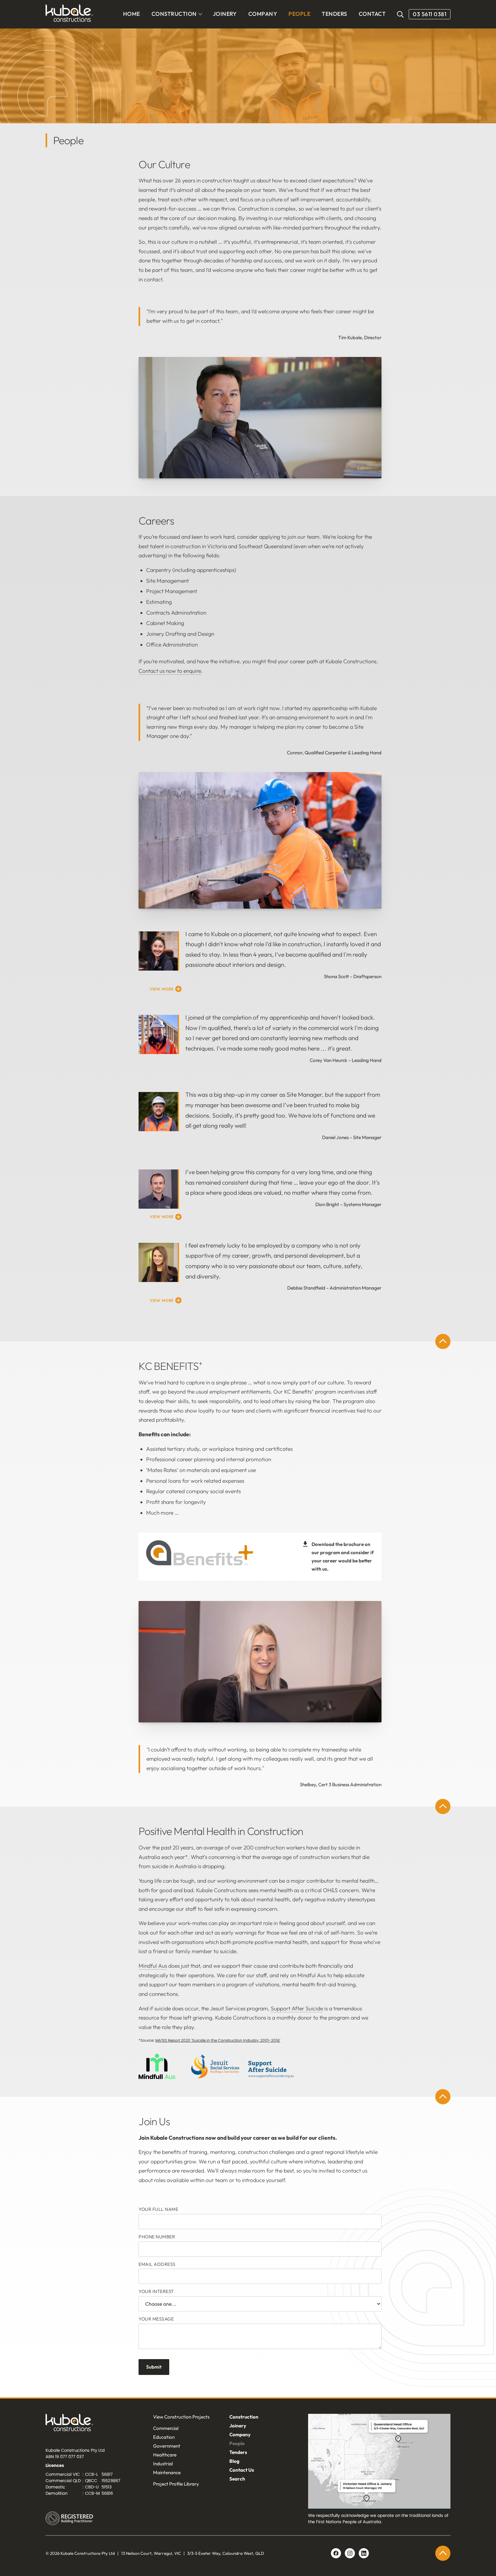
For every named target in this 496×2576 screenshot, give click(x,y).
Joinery (237, 2426)
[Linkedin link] (350, 2553)
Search (237, 2479)
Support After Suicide (297, 2008)
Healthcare (165, 2455)
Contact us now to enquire (170, 670)
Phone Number (157, 2237)
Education (164, 2437)
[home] (69, 14)
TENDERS (334, 13)
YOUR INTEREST (156, 2291)
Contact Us (241, 2470)
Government (166, 2446)
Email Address (157, 2264)
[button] (177, 14)
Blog (234, 2461)
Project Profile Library (176, 2484)
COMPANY (262, 13)
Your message (156, 2319)
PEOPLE (299, 13)
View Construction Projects (181, 2417)
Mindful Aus (153, 1965)
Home (131, 13)
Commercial (165, 2428)
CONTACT (372, 13)
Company (240, 2435)
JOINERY (225, 13)
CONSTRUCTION (174, 13)
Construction (243, 2417)
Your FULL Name (158, 2209)
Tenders (238, 2452)
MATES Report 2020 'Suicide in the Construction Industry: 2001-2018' (217, 2040)
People (237, 2443)
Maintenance (167, 2472)
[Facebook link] (336, 2553)
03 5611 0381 (429, 14)
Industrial (163, 2464)
